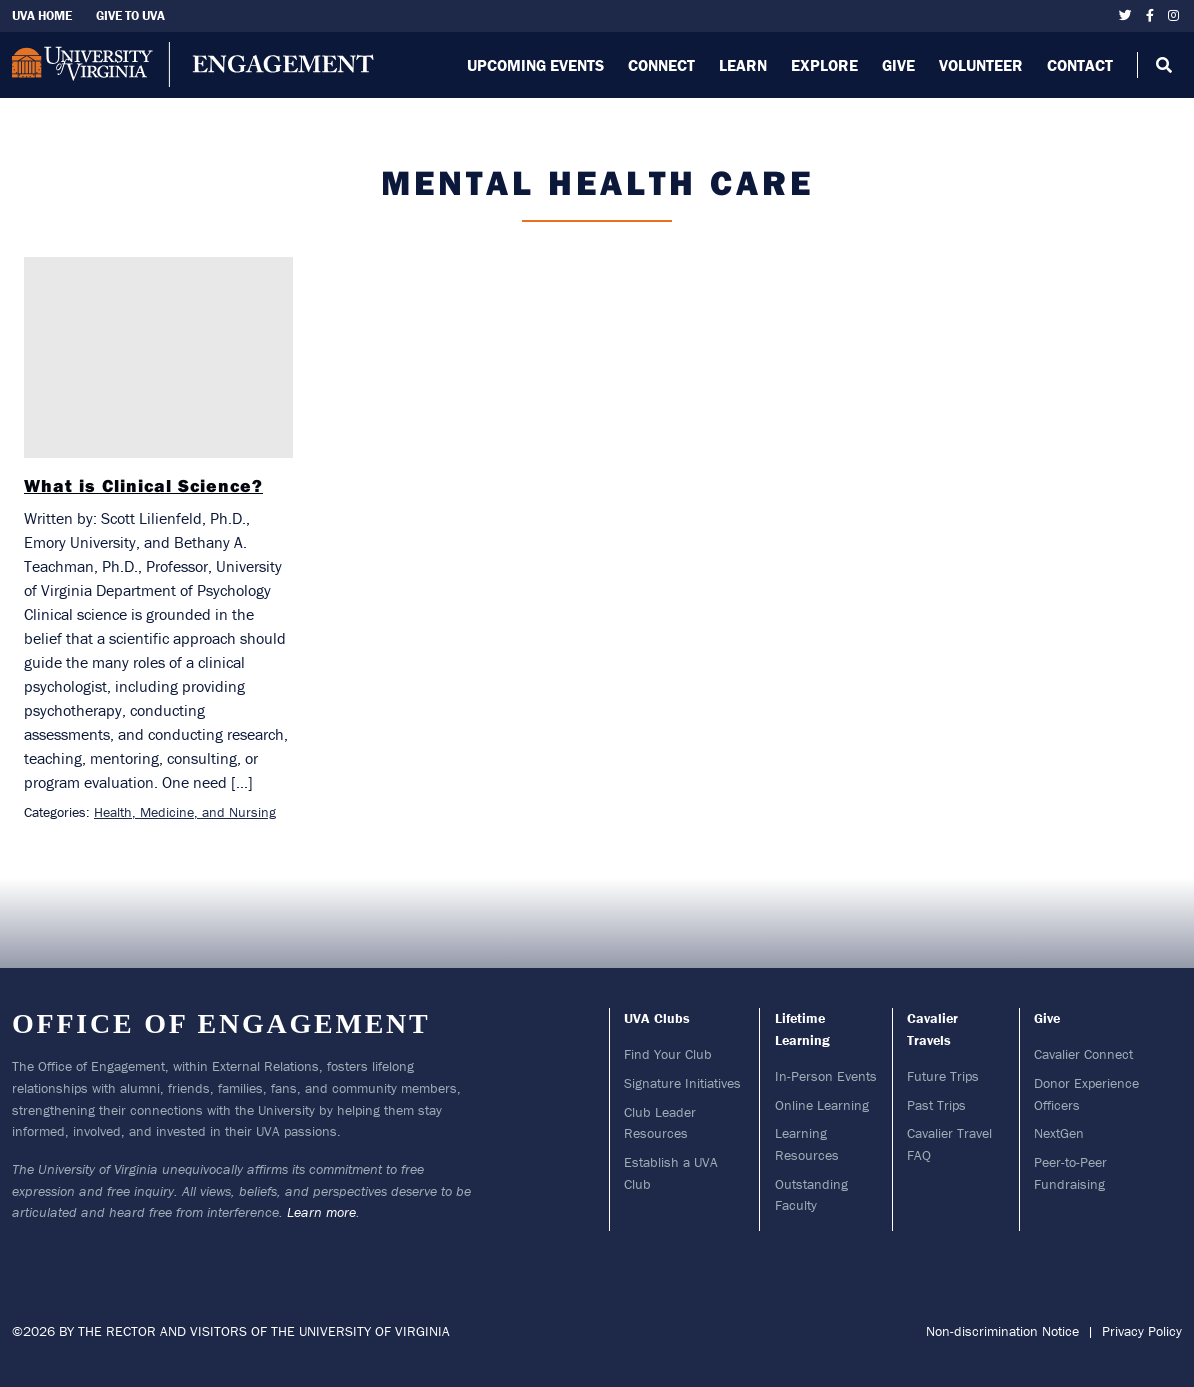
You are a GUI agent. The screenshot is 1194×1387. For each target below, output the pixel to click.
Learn (743, 65)
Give (898, 65)
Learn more (321, 1212)
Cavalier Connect (1083, 1054)
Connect (661, 65)
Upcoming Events (535, 65)
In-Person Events (826, 1076)
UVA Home (42, 15)
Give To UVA (130, 15)
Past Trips (936, 1105)
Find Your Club (668, 1054)
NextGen (1059, 1133)
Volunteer (981, 65)
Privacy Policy (1142, 1331)
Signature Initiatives (682, 1083)
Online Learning (822, 1105)
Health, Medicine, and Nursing (185, 812)
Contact (1080, 65)
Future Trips (943, 1076)
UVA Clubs (657, 1018)
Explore (824, 65)
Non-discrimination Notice (1002, 1331)
